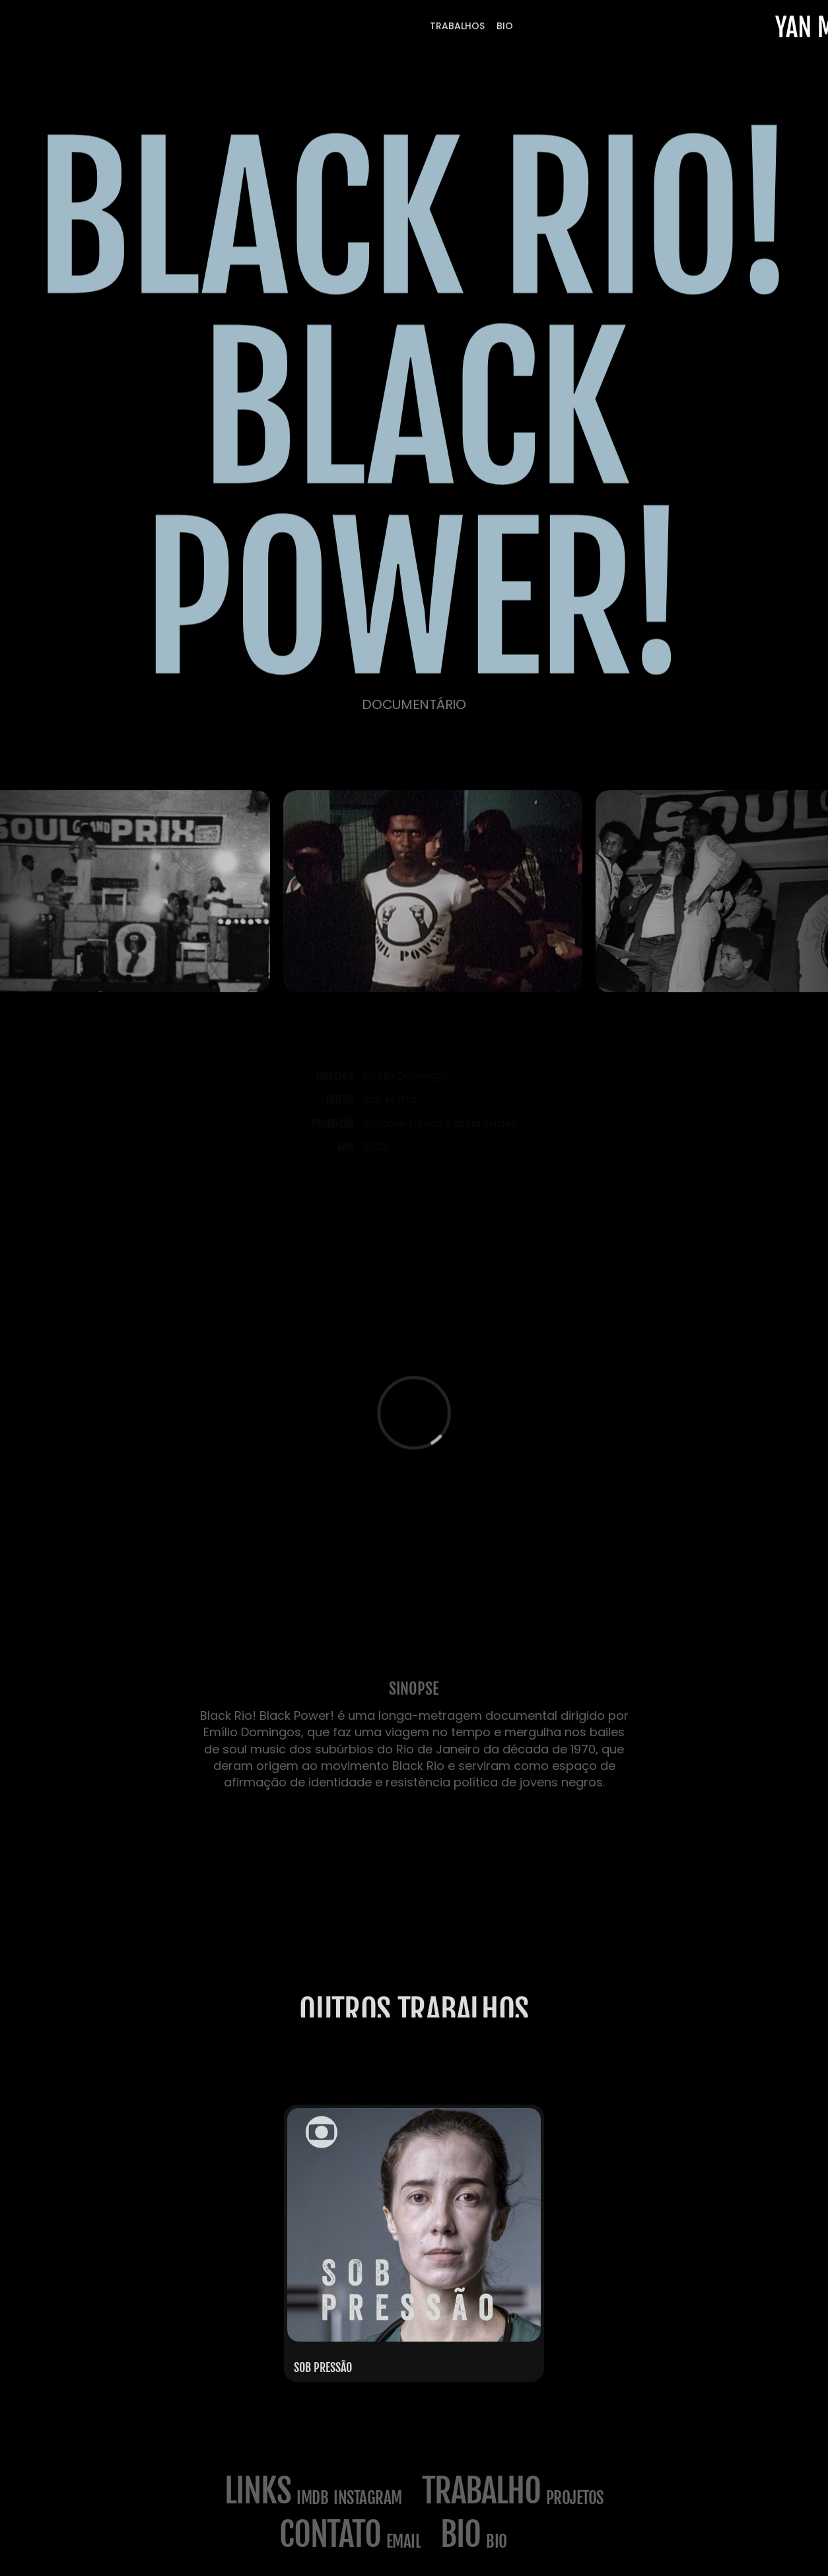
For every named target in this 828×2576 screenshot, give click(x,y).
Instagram (367, 2498)
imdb (312, 2498)
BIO (496, 2541)
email (403, 2541)
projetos (575, 2498)
